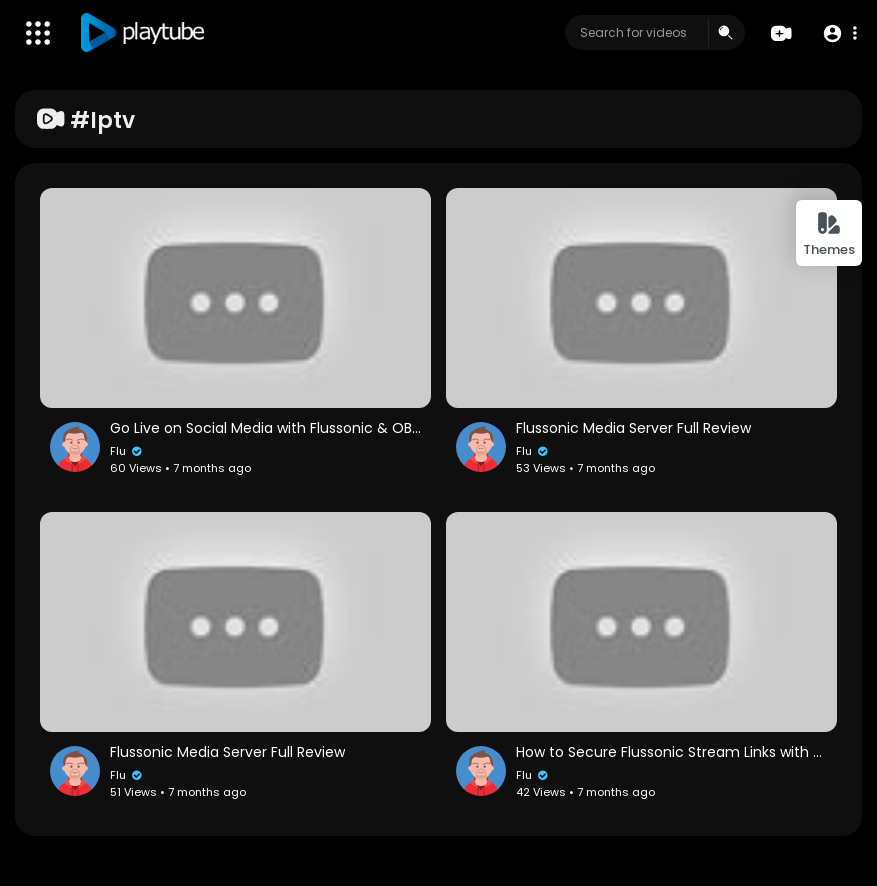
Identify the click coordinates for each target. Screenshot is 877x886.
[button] (839, 33)
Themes (829, 234)
